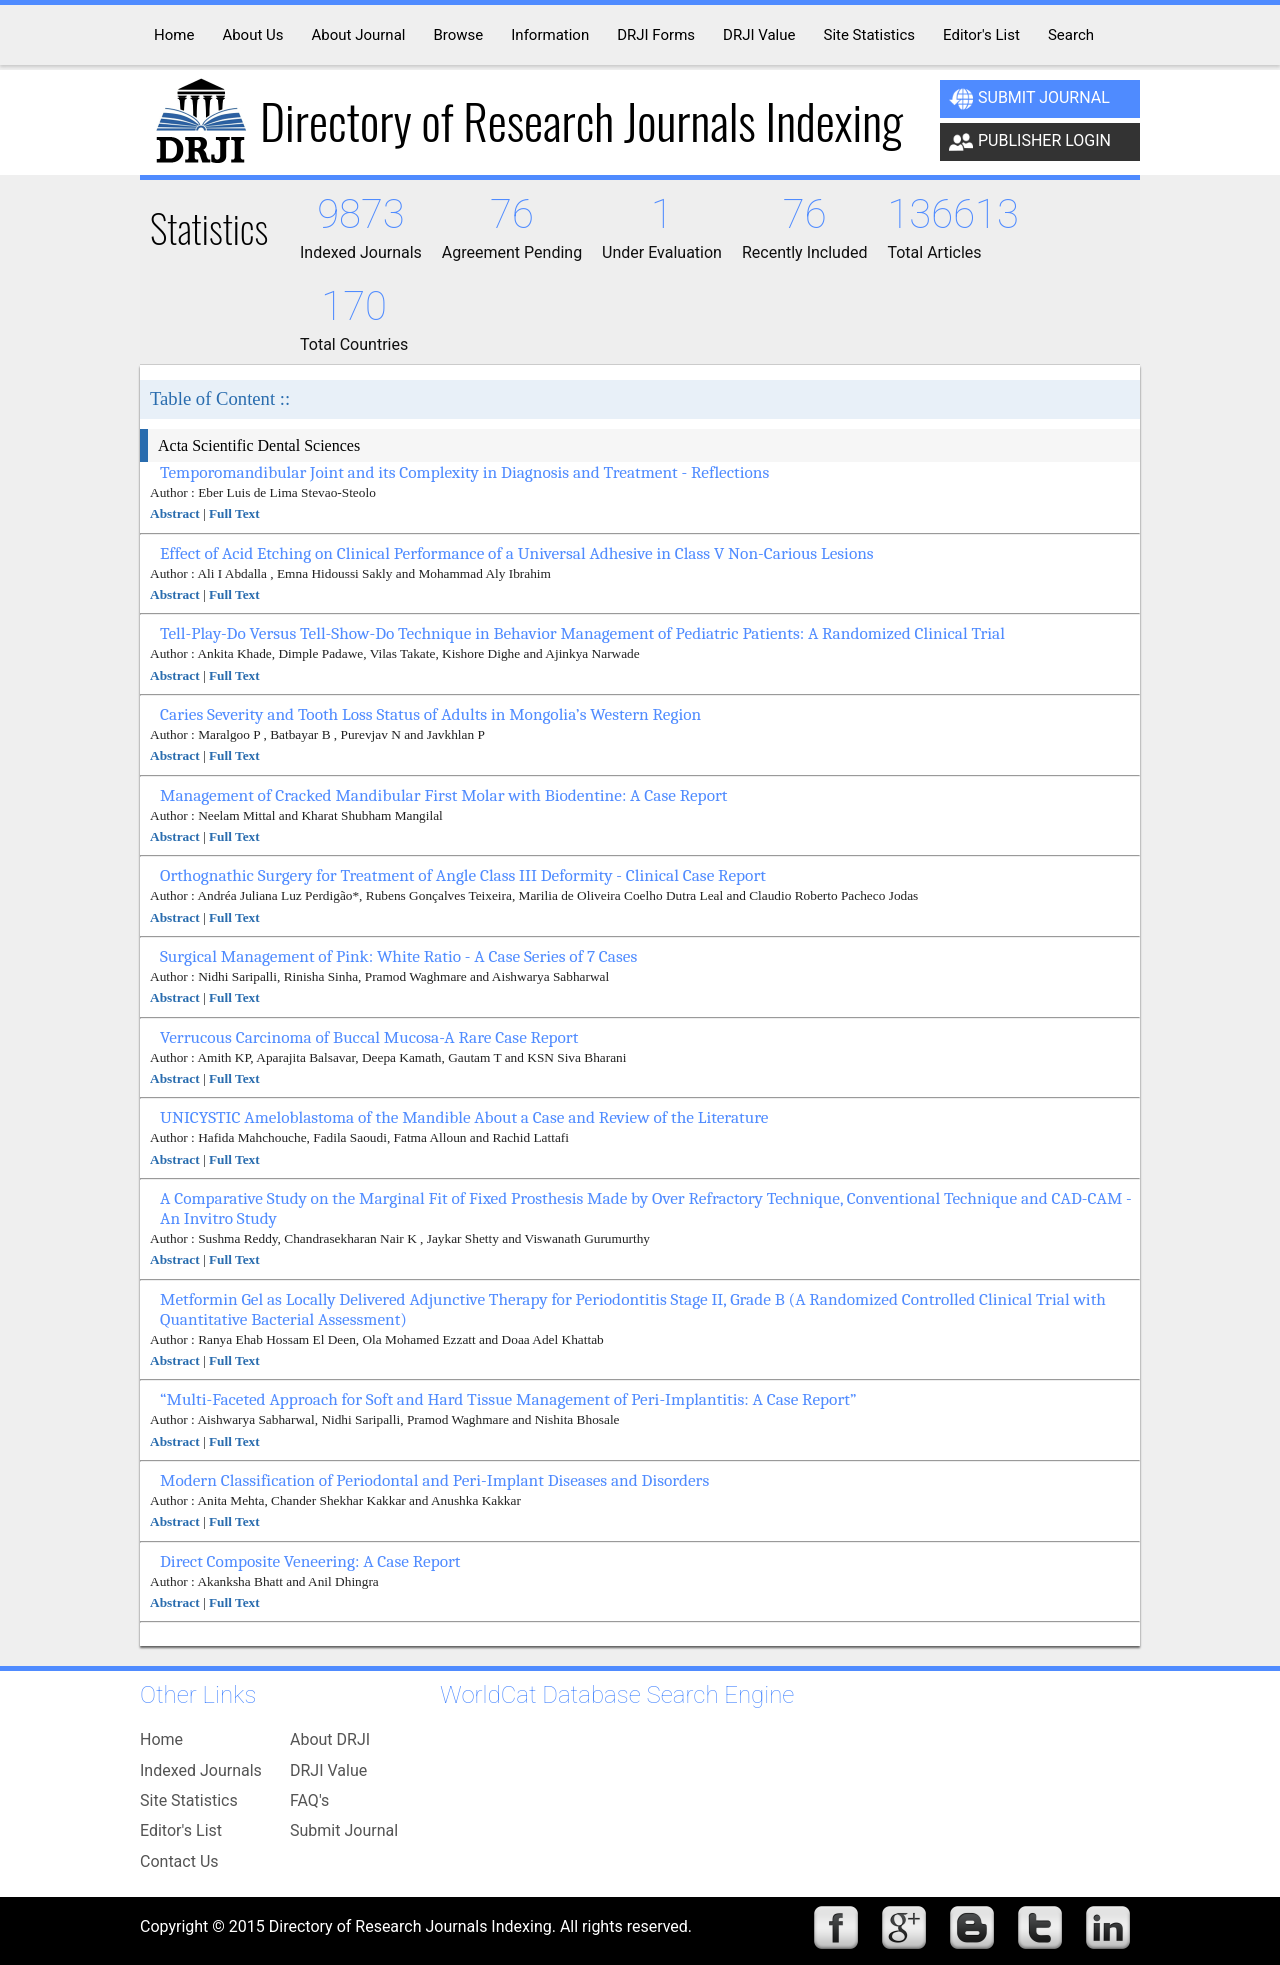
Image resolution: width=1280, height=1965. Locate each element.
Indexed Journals (201, 1770)
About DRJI (330, 1739)
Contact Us (179, 1861)
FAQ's (309, 1800)
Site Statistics (189, 1800)
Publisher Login (1030, 142)
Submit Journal (1029, 99)
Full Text (234, 513)
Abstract (175, 513)
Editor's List (181, 1830)
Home (161, 1739)
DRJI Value (328, 1770)
